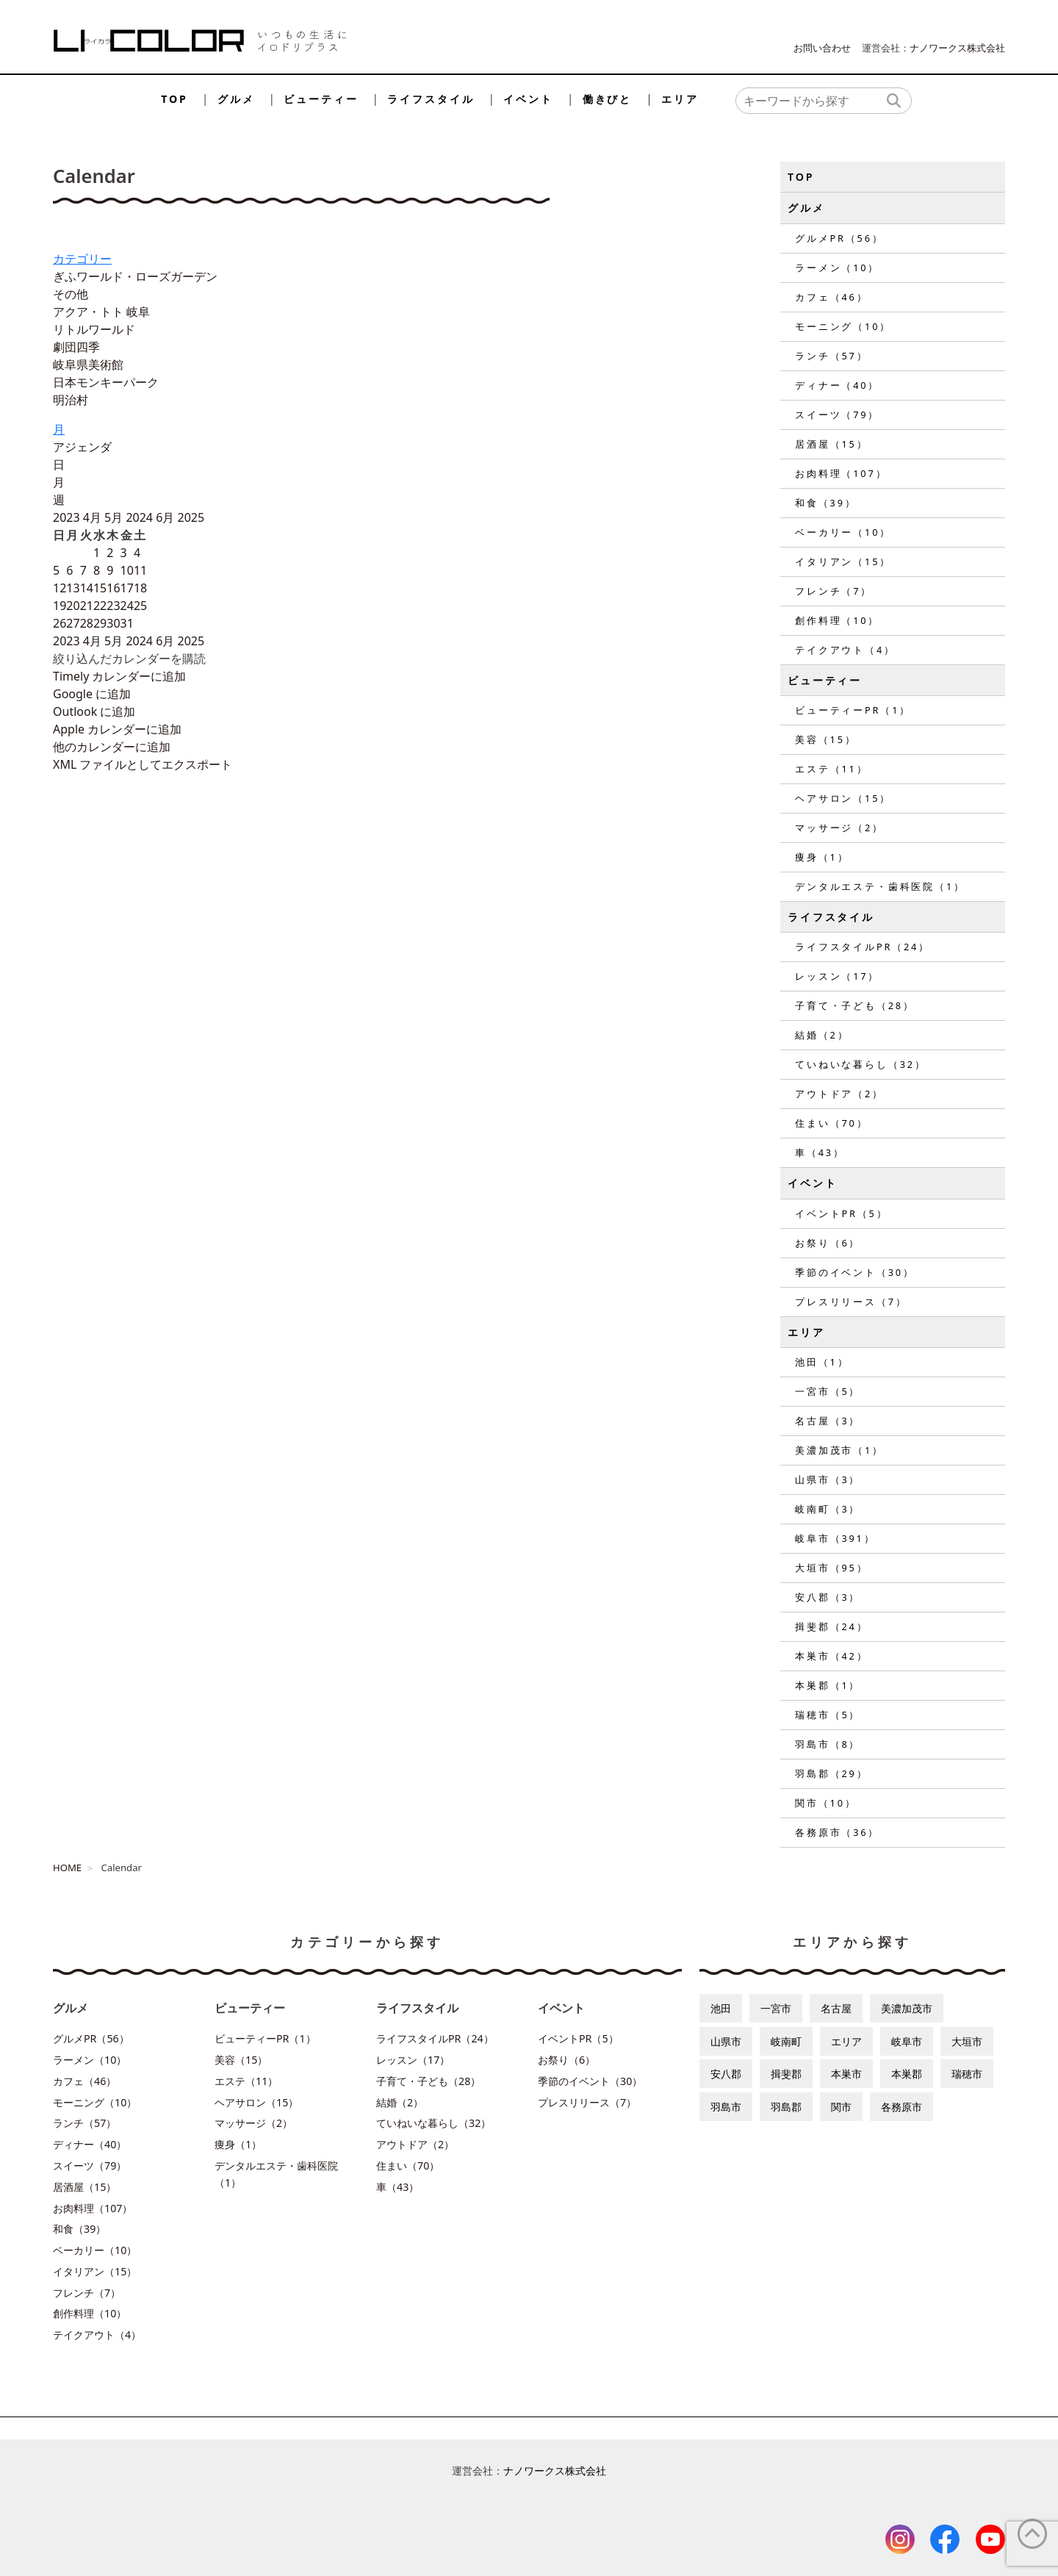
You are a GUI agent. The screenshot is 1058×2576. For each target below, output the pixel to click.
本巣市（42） (831, 1655)
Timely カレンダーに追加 (119, 676)
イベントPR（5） (841, 1213)
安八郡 (725, 2074)
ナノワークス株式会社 (957, 47)
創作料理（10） (837, 620)
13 (72, 588)
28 (86, 623)
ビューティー (321, 99)
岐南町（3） (827, 1508)
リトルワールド (94, 329)
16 (113, 588)
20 (72, 606)
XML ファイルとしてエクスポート (142, 764)
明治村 (70, 400)
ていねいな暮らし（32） (860, 1064)
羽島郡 (786, 2107)
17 (127, 588)
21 (86, 606)
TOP (174, 99)
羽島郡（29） (831, 1773)
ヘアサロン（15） (843, 798)
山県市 (725, 2041)
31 (127, 623)
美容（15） (826, 739)
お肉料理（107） (841, 473)
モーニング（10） (843, 326)
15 (100, 588)
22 (100, 606)
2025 (191, 517)
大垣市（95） (831, 1567)
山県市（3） (827, 1479)
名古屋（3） (827, 1420)
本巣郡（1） (827, 1685)
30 (113, 623)
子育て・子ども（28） (855, 1005)
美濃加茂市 (906, 2008)
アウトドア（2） (839, 1093)
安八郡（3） (827, 1597)
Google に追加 (92, 694)
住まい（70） (831, 1123)
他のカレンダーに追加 (111, 747)
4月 (93, 517)
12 (59, 588)
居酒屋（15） (831, 444)
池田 (720, 2008)
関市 (841, 2107)
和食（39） (826, 502)
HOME (67, 1867)
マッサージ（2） (839, 827)
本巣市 (846, 2074)
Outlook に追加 (94, 711)
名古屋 (836, 2008)
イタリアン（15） (843, 561)
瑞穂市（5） (827, 1714)
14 (86, 588)
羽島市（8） (827, 1744)
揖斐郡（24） (831, 1626)
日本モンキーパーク (106, 382)
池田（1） (822, 1361)
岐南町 (786, 2041)
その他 (70, 294)
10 (127, 570)
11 (140, 570)
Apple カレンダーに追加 (117, 729)
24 (127, 606)
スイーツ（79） (837, 414)
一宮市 (775, 2008)
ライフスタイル (430, 99)
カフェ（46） (831, 297)
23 (113, 606)
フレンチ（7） (833, 591)
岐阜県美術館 (88, 364)
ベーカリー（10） (843, 532)
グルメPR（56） (839, 238)
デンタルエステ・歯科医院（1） (880, 886)
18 (140, 588)
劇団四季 (76, 347)
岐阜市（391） (835, 1538)
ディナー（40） (837, 385)
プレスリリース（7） (851, 1301)
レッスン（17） (837, 976)
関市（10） (826, 1802)
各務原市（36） (837, 1832)
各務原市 (901, 2107)
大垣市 (966, 2041)
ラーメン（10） (837, 267)
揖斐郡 (786, 2074)
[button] (129, 658)
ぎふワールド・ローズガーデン (135, 276)
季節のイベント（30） (855, 1272)
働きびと (607, 99)
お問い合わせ (822, 47)
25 (140, 606)
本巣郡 (906, 2074)
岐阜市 (906, 2041)
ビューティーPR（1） (853, 710)
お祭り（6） (827, 1242)
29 (100, 623)
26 (59, 623)
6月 (166, 517)
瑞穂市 (966, 2074)
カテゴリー (82, 259)
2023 (68, 517)
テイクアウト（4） (845, 649)
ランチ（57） (831, 355)
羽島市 (725, 2107)
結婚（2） (822, 1034)
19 (59, 606)
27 (72, 623)
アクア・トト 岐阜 (101, 312)
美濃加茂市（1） (839, 1450)
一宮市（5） (827, 1391)
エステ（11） (831, 768)
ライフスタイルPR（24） (862, 946)
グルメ (236, 99)
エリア (680, 99)
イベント (528, 99)
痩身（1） (822, 857)
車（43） (820, 1152)
